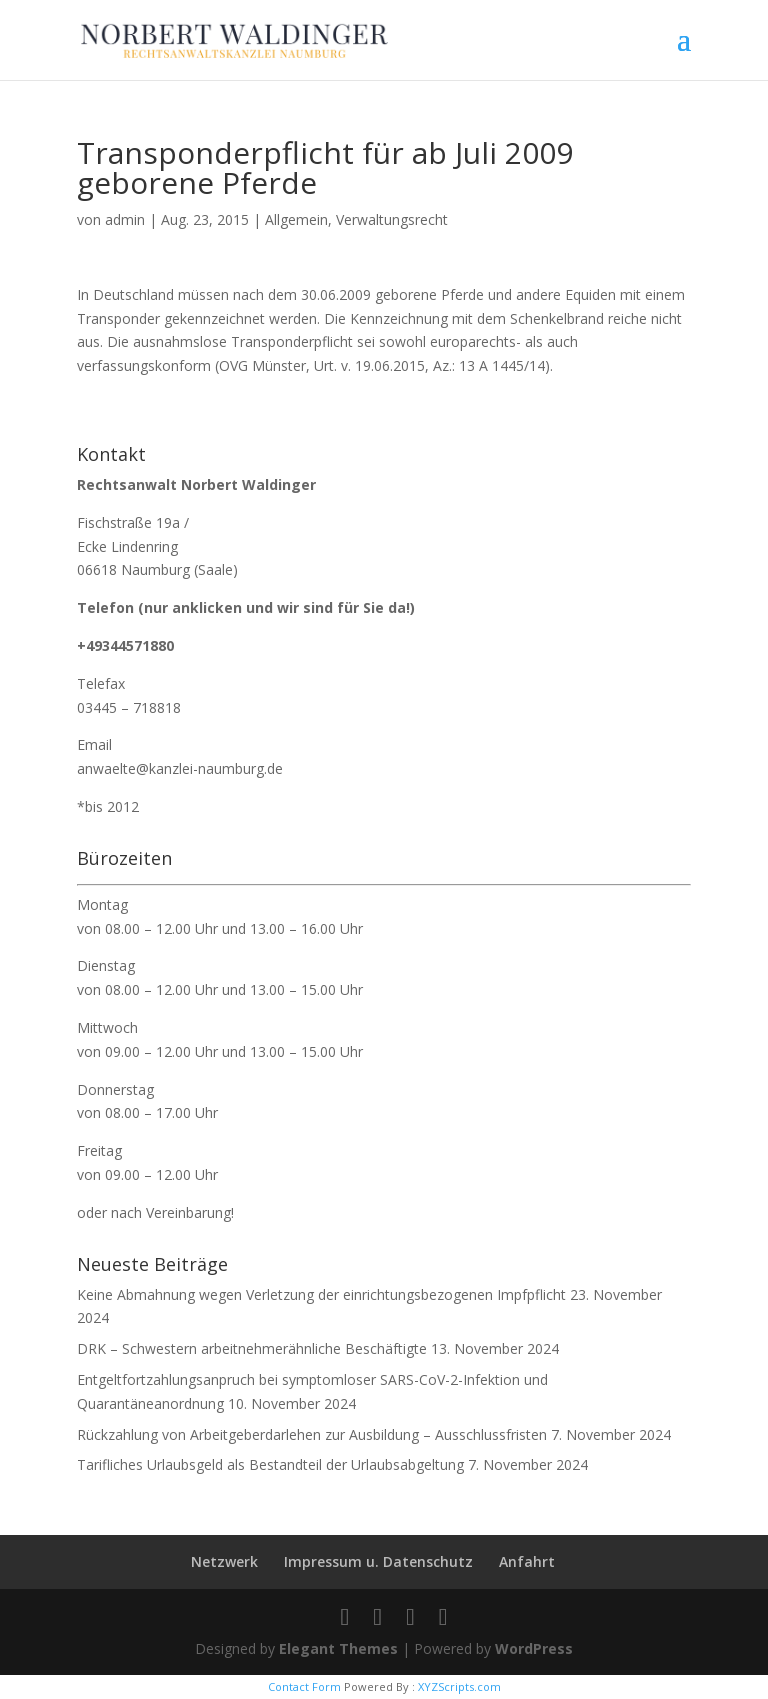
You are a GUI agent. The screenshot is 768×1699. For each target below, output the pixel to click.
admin (125, 219)
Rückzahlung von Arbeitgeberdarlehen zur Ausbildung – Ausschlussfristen (312, 1434)
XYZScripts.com (459, 1686)
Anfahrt (527, 1561)
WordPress (534, 1648)
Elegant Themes (338, 1648)
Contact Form (304, 1686)
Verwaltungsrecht (392, 219)
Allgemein (296, 219)
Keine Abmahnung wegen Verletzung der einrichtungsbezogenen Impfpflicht (321, 1294)
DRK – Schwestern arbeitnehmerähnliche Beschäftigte (252, 1348)
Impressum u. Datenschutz (378, 1561)
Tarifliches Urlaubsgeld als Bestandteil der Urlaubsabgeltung (270, 1464)
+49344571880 (125, 645)
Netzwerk (224, 1561)
